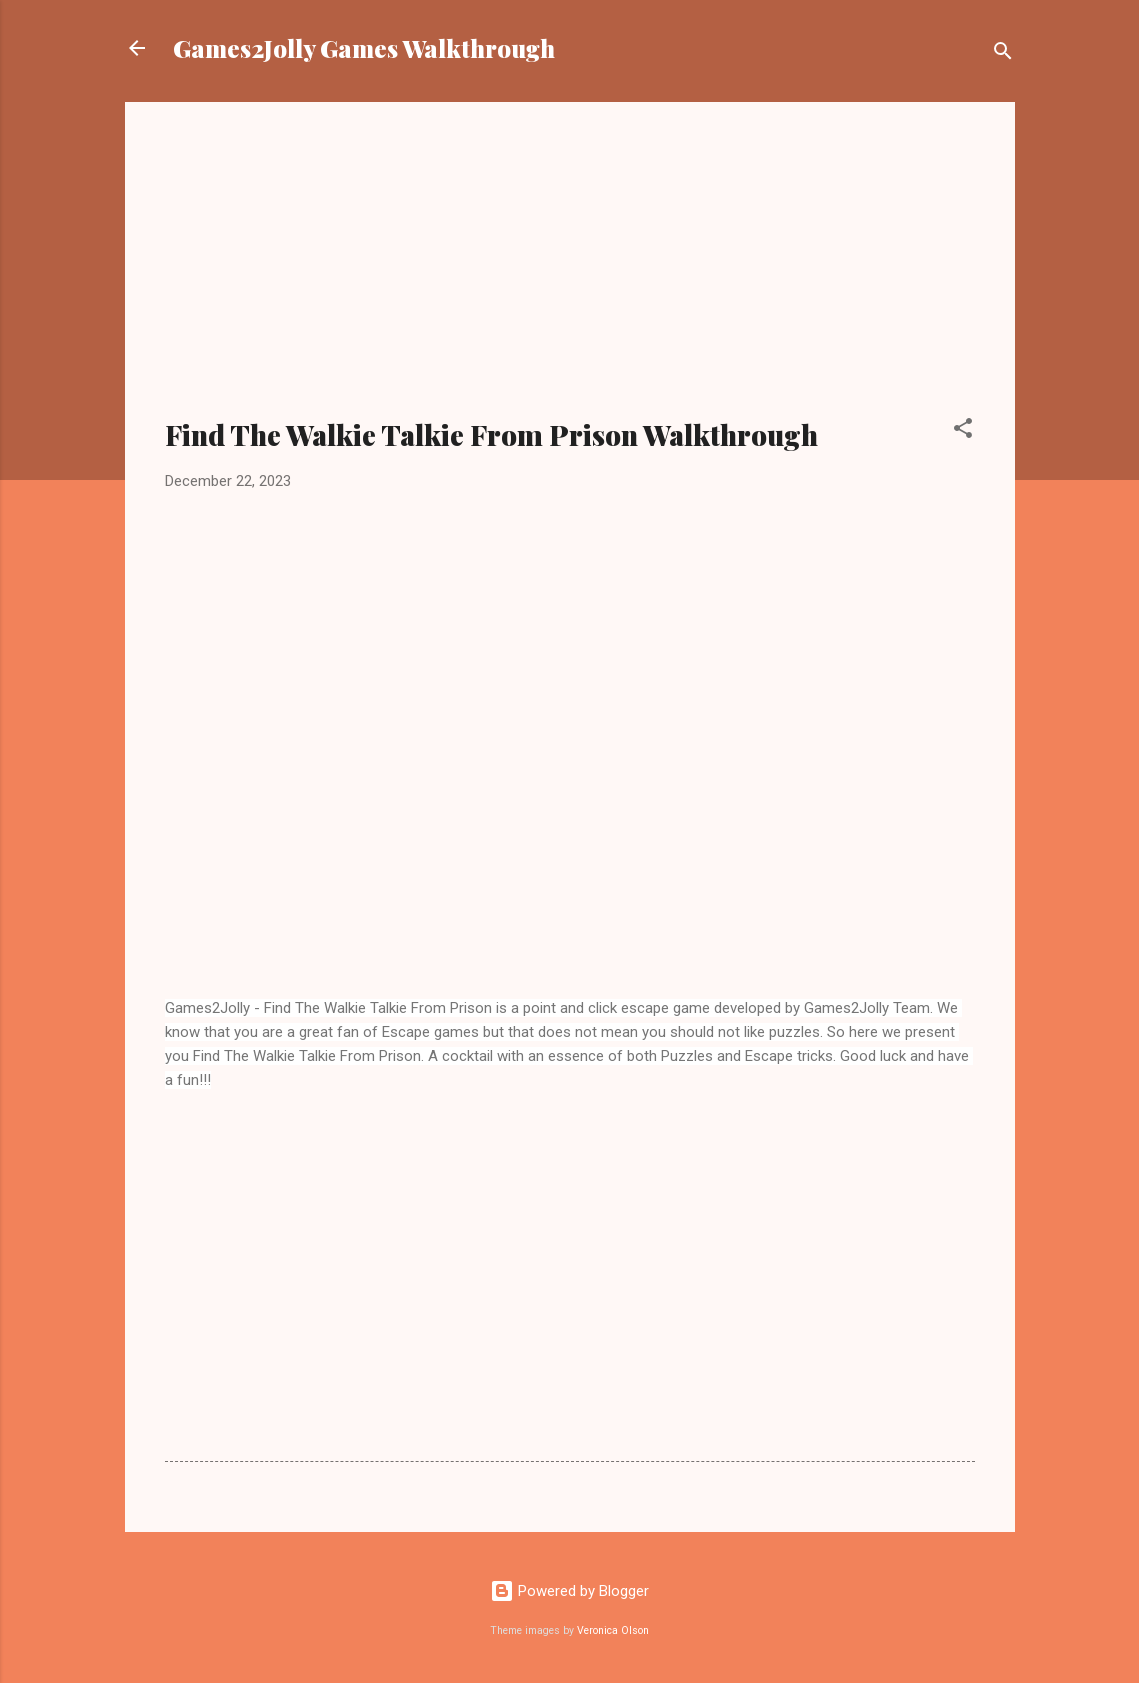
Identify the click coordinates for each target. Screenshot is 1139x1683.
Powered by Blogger (569, 1591)
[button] (963, 431)
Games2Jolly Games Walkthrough (364, 48)
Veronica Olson (613, 1630)
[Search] (1003, 54)
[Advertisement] (570, 272)
